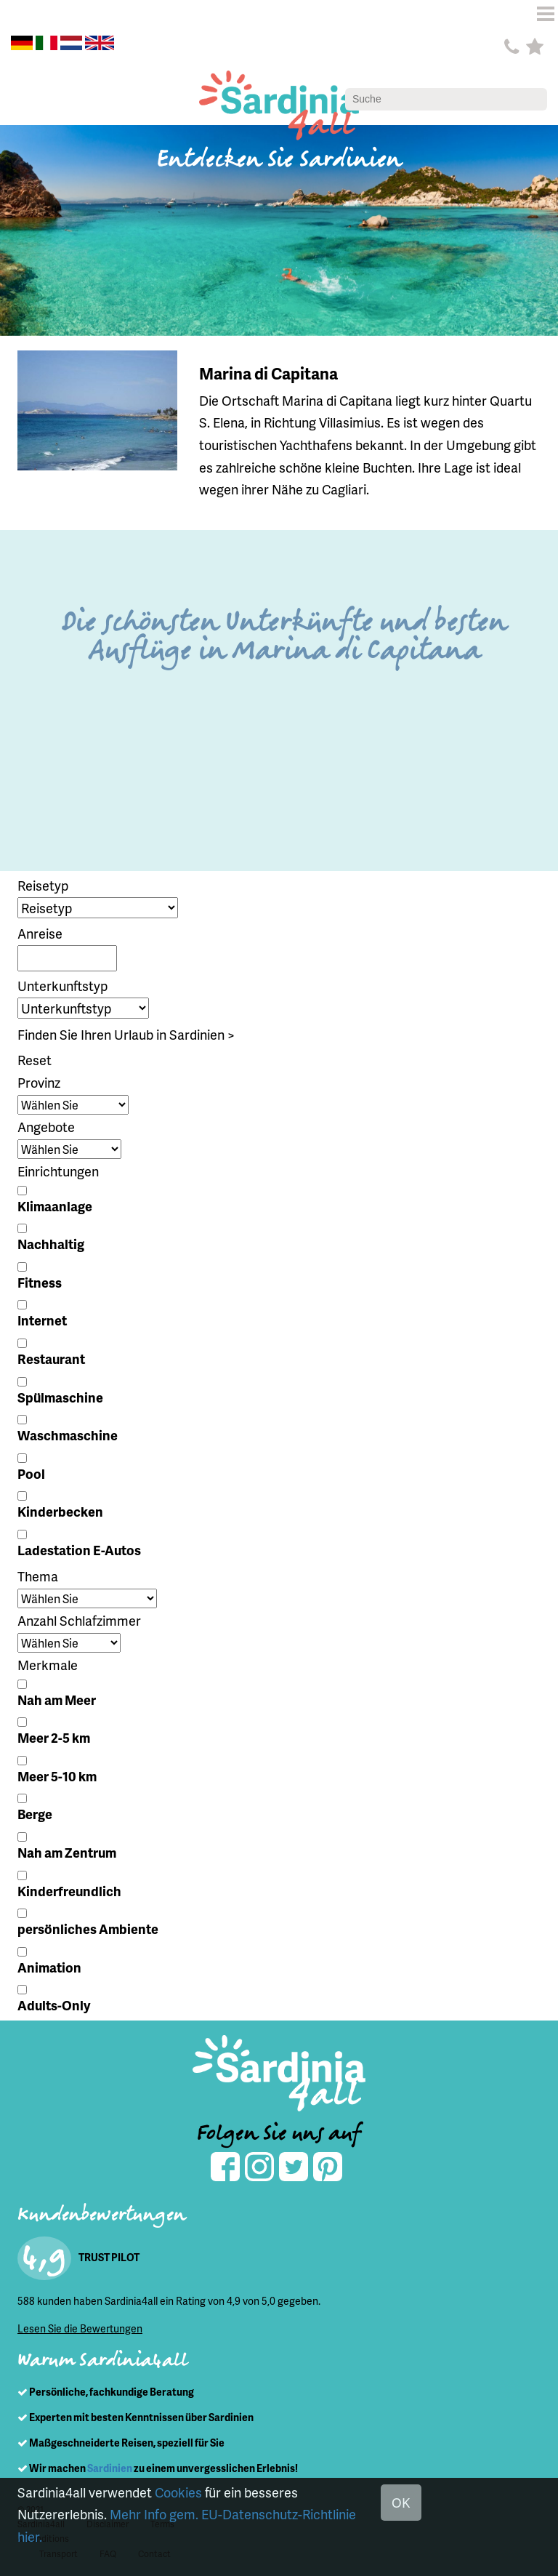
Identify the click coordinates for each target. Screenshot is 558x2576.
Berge (34, 1814)
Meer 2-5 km (53, 1737)
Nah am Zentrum (66, 1852)
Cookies (178, 2492)
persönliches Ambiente (87, 1928)
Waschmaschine (67, 1435)
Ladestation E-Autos (79, 1550)
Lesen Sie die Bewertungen (79, 2328)
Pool (31, 1473)
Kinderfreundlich (69, 1891)
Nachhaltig (50, 1244)
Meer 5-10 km (57, 1776)
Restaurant (51, 1358)
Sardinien (109, 2468)
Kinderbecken (60, 1511)
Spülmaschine (60, 1397)
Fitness (39, 1282)
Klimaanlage (54, 1206)
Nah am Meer (56, 1699)
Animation (49, 1967)
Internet (42, 1320)
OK (401, 2502)
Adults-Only (53, 2005)
